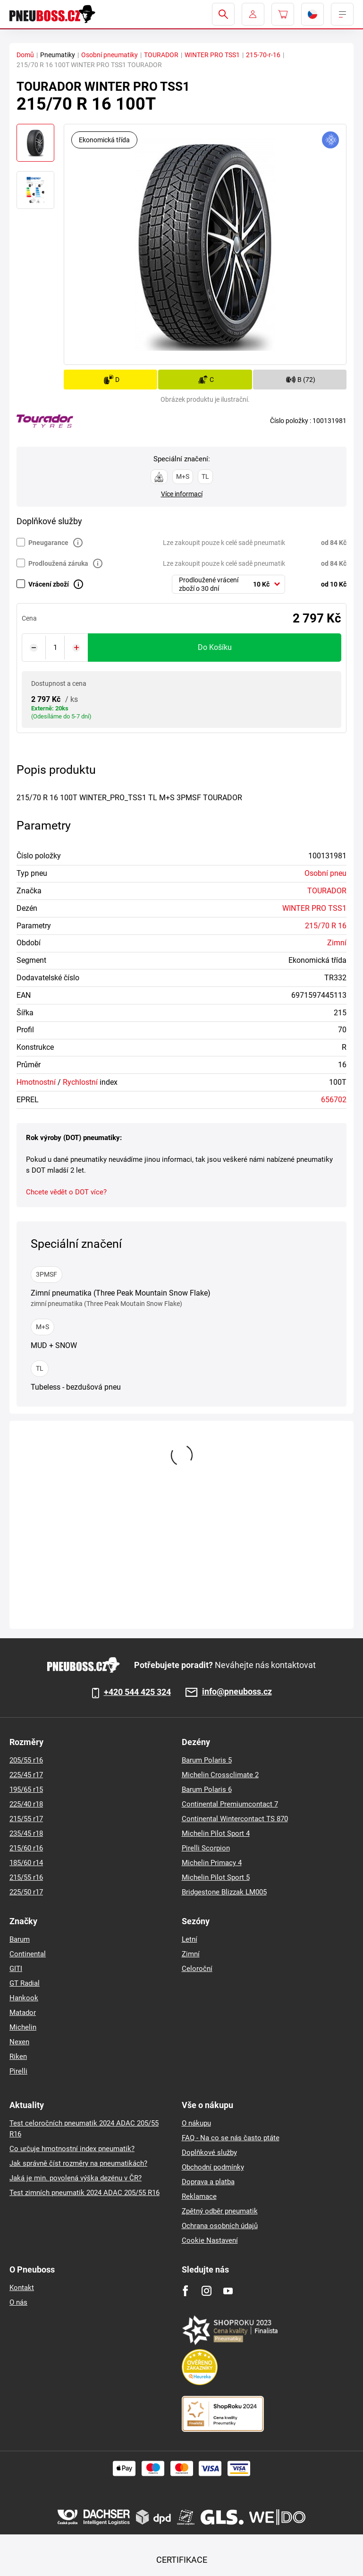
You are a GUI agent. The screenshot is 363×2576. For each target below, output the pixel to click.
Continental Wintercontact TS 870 (235, 1819)
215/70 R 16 (325, 925)
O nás (18, 2302)
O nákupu (196, 2123)
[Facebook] (185, 2290)
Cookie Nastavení (210, 2240)
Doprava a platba (208, 2182)
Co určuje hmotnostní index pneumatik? (72, 2148)
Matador (22, 2012)
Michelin (22, 2027)
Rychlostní (80, 1082)
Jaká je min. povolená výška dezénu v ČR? (75, 2178)
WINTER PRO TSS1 (212, 55)
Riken (18, 2056)
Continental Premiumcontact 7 (230, 1804)
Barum (19, 1939)
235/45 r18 (26, 1833)
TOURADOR (161, 55)
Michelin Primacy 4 (212, 1863)
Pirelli (18, 2071)
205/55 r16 (26, 1760)
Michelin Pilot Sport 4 (216, 1833)
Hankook (23, 1998)
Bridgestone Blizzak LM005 (224, 1892)
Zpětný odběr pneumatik (220, 2211)
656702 (333, 1099)
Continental (27, 1954)
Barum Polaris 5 (207, 1760)
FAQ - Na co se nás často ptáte (230, 2138)
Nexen (19, 2042)
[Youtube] (227, 2290)
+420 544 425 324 (137, 1692)
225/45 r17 (26, 1775)
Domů (25, 55)
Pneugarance (48, 542)
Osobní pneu (325, 873)
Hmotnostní (36, 1082)
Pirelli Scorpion (206, 1848)
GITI (15, 1968)
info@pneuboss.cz (237, 1691)
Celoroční (197, 1968)
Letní (189, 1939)
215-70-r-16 (263, 55)
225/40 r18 (26, 1804)
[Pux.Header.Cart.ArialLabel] (282, 14)
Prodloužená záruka (58, 563)
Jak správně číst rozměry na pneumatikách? (78, 2163)
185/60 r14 (26, 1863)
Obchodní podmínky (213, 2167)
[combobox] (228, 584)
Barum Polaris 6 (207, 1789)
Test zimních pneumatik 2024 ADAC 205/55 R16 (84, 2192)
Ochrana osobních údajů (220, 2226)
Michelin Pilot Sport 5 (216, 1877)
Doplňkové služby (209, 2152)
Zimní (336, 942)
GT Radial (24, 1983)
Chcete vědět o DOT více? (66, 1192)
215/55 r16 (26, 1877)
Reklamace (199, 2196)
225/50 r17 (26, 1892)
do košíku (215, 647)
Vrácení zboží (48, 584)
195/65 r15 (26, 1789)
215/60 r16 (26, 1848)
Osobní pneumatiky (109, 55)
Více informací (182, 494)
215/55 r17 (26, 1819)
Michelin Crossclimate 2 (220, 1775)
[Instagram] (206, 2290)
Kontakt (21, 2287)
